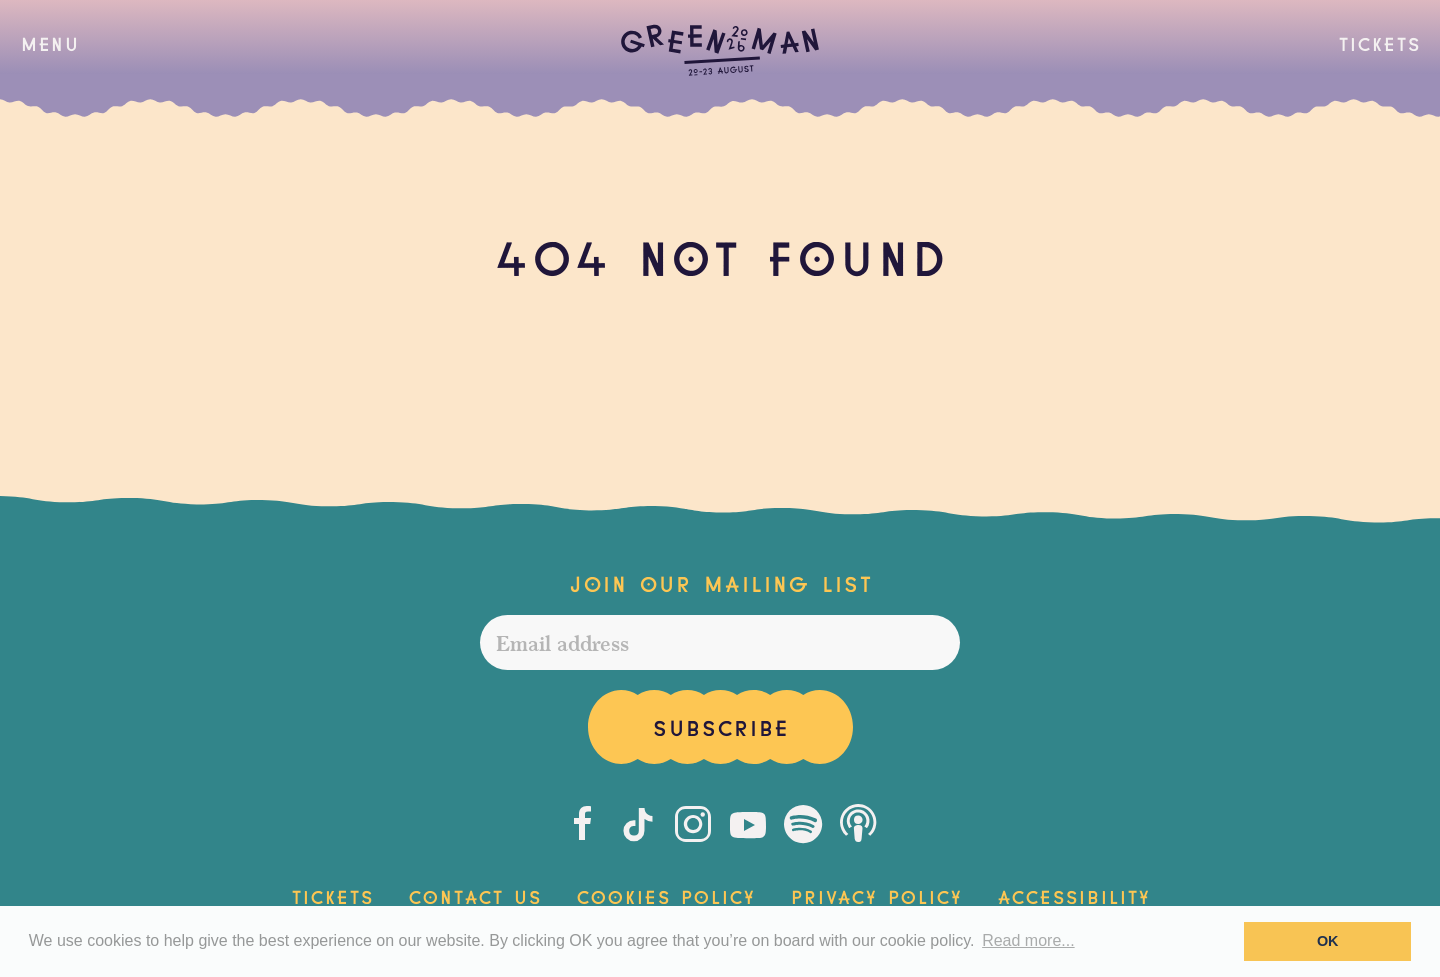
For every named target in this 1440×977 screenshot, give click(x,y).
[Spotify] (803, 824)
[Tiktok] (638, 824)
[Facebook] (583, 824)
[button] (49, 43)
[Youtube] (748, 824)
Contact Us (474, 895)
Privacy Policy (876, 895)
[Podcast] (858, 824)
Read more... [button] (1028, 940)
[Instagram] (693, 824)
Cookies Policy (665, 895)
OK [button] (1328, 941)
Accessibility (1073, 895)
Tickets (1379, 42)
